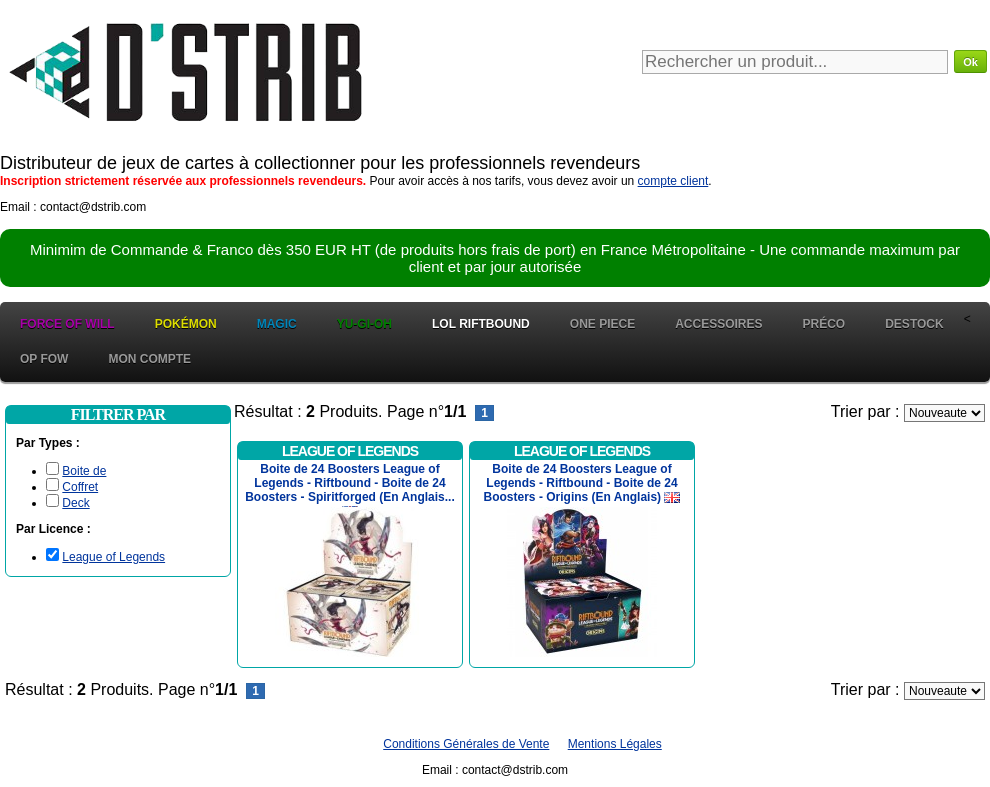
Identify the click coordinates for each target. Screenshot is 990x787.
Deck (75, 503)
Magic (277, 324)
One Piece (602, 324)
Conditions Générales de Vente (466, 744)
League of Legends (113, 557)
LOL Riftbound (481, 324)
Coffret (80, 487)
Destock (914, 324)
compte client (673, 181)
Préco (824, 324)
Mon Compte (149, 359)
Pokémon (186, 324)
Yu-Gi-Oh (364, 324)
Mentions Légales (615, 744)
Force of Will (67, 324)
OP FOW (44, 359)
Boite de (84, 471)
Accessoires (718, 324)
